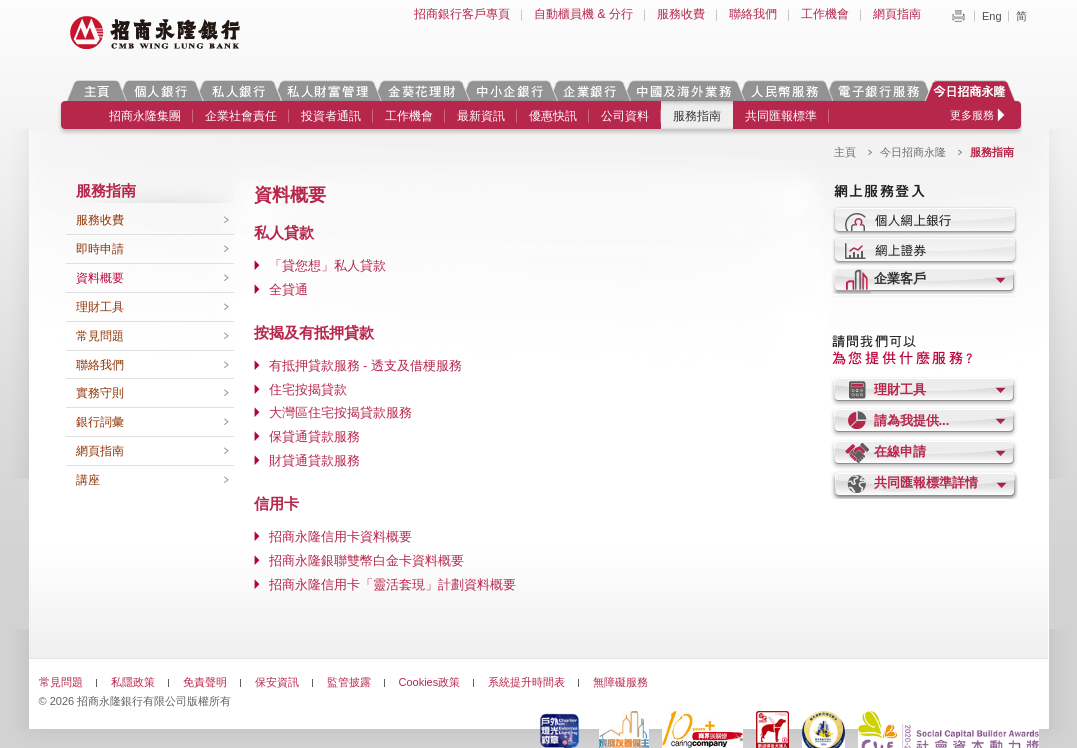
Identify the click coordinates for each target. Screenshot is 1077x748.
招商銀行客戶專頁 (462, 14)
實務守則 (100, 393)
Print (958, 16)
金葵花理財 (421, 90)
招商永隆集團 (145, 116)
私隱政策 (133, 682)
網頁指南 (897, 14)
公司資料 (625, 116)
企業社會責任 (241, 116)
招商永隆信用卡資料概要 (340, 536)
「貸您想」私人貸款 (327, 265)
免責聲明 (205, 682)
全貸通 (288, 289)
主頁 (96, 90)
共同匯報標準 (781, 116)
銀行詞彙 (100, 422)
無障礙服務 (620, 682)
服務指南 (697, 116)
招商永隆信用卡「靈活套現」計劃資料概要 (392, 584)
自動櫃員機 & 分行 (583, 14)
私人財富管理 (327, 90)
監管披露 (349, 682)
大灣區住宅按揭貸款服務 (340, 412)
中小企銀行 (509, 90)
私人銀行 (238, 90)
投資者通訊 (331, 116)
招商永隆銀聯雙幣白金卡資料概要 (366, 560)
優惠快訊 (553, 116)
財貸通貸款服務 (314, 460)
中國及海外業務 (683, 90)
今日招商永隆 (973, 90)
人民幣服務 (784, 90)
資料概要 (100, 278)
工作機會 (825, 14)
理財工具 (100, 307)
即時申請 (100, 249)
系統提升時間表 (526, 682)
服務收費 (681, 14)
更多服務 (972, 115)
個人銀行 (160, 90)
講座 (88, 480)
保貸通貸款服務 (314, 436)
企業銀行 (589, 90)
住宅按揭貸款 (308, 389)
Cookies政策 (430, 682)
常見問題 (100, 336)
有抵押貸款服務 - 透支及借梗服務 (366, 365)
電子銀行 (878, 90)
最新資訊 (481, 116)
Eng (992, 16)
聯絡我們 (753, 14)
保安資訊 (277, 682)
